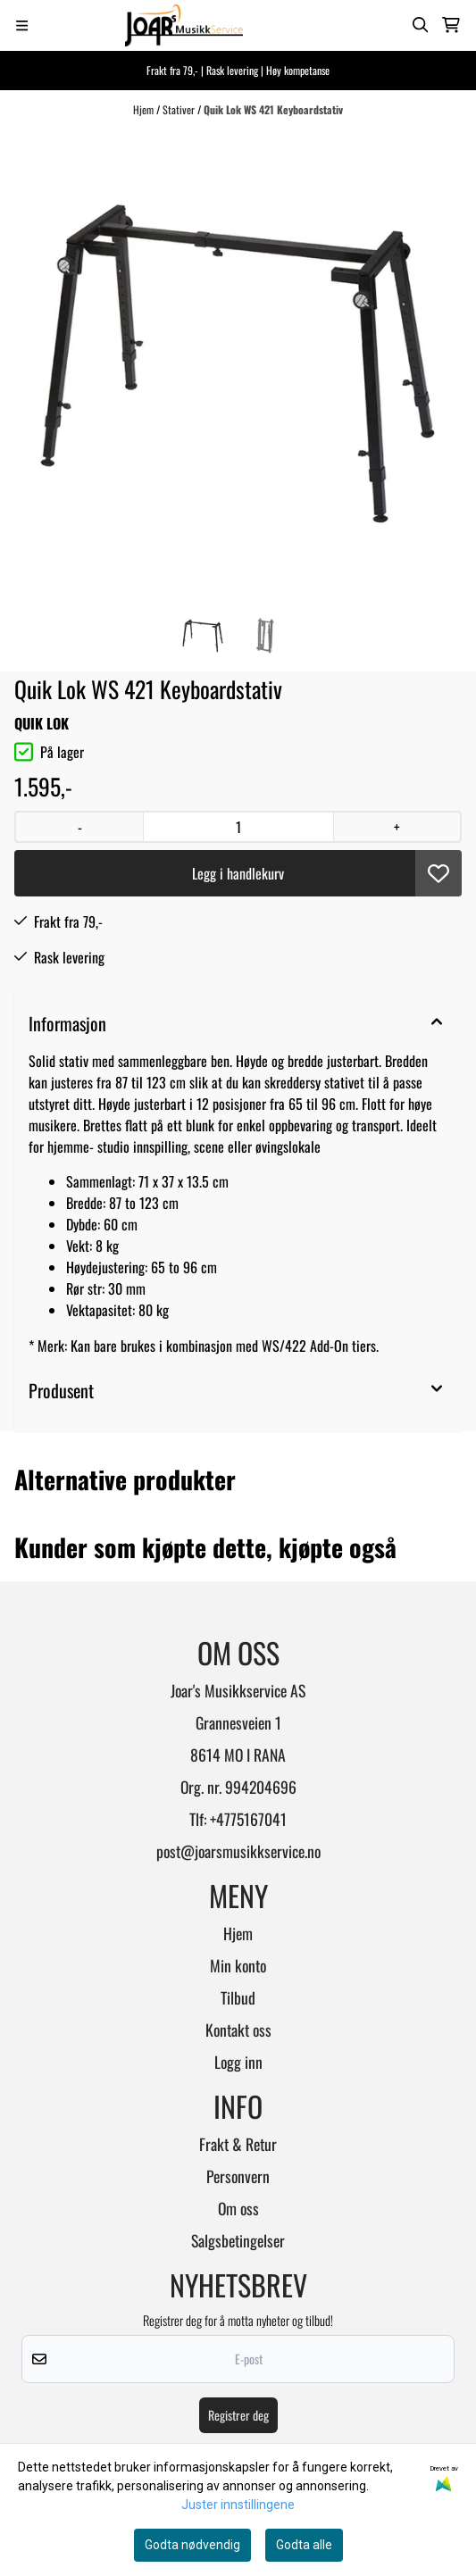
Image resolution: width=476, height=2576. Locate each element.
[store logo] (184, 25)
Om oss (238, 2208)
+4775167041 (248, 1818)
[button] (438, 873)
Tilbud (238, 1997)
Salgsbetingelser (238, 2240)
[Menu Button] (22, 25)
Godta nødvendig (192, 2545)
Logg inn (238, 2061)
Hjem (144, 109)
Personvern (238, 2176)
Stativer (180, 109)
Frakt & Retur (238, 2143)
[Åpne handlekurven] (451, 25)
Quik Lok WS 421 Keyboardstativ (273, 109)
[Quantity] (238, 827)
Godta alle (304, 2545)
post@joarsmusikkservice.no (238, 1851)
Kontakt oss (238, 2029)
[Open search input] (421, 25)
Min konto (238, 1965)
